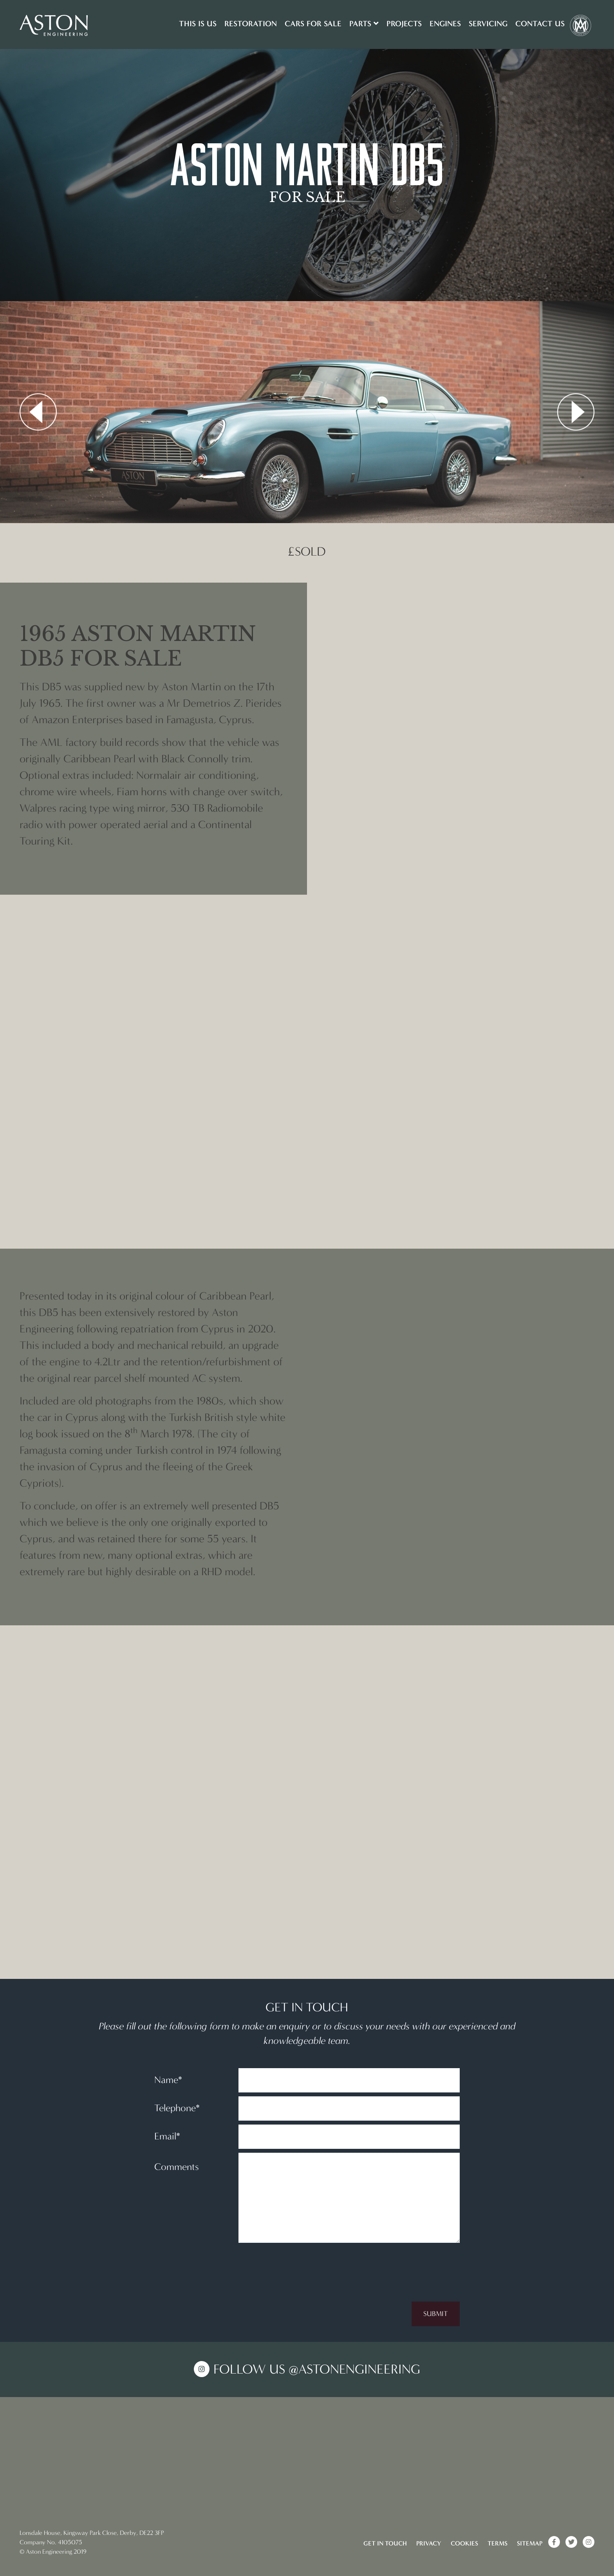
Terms (497, 2543)
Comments (176, 2167)
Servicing (488, 23)
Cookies (464, 2543)
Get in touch (385, 2543)
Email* (167, 2136)
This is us (198, 23)
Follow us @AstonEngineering (316, 2369)
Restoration (250, 23)
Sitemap (529, 2543)
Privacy (428, 2543)
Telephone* (177, 2108)
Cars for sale (313, 23)
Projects (404, 23)
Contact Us (540, 23)
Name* (168, 2080)
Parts (364, 23)
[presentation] (400, 2262)
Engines (445, 23)
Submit (435, 2313)
